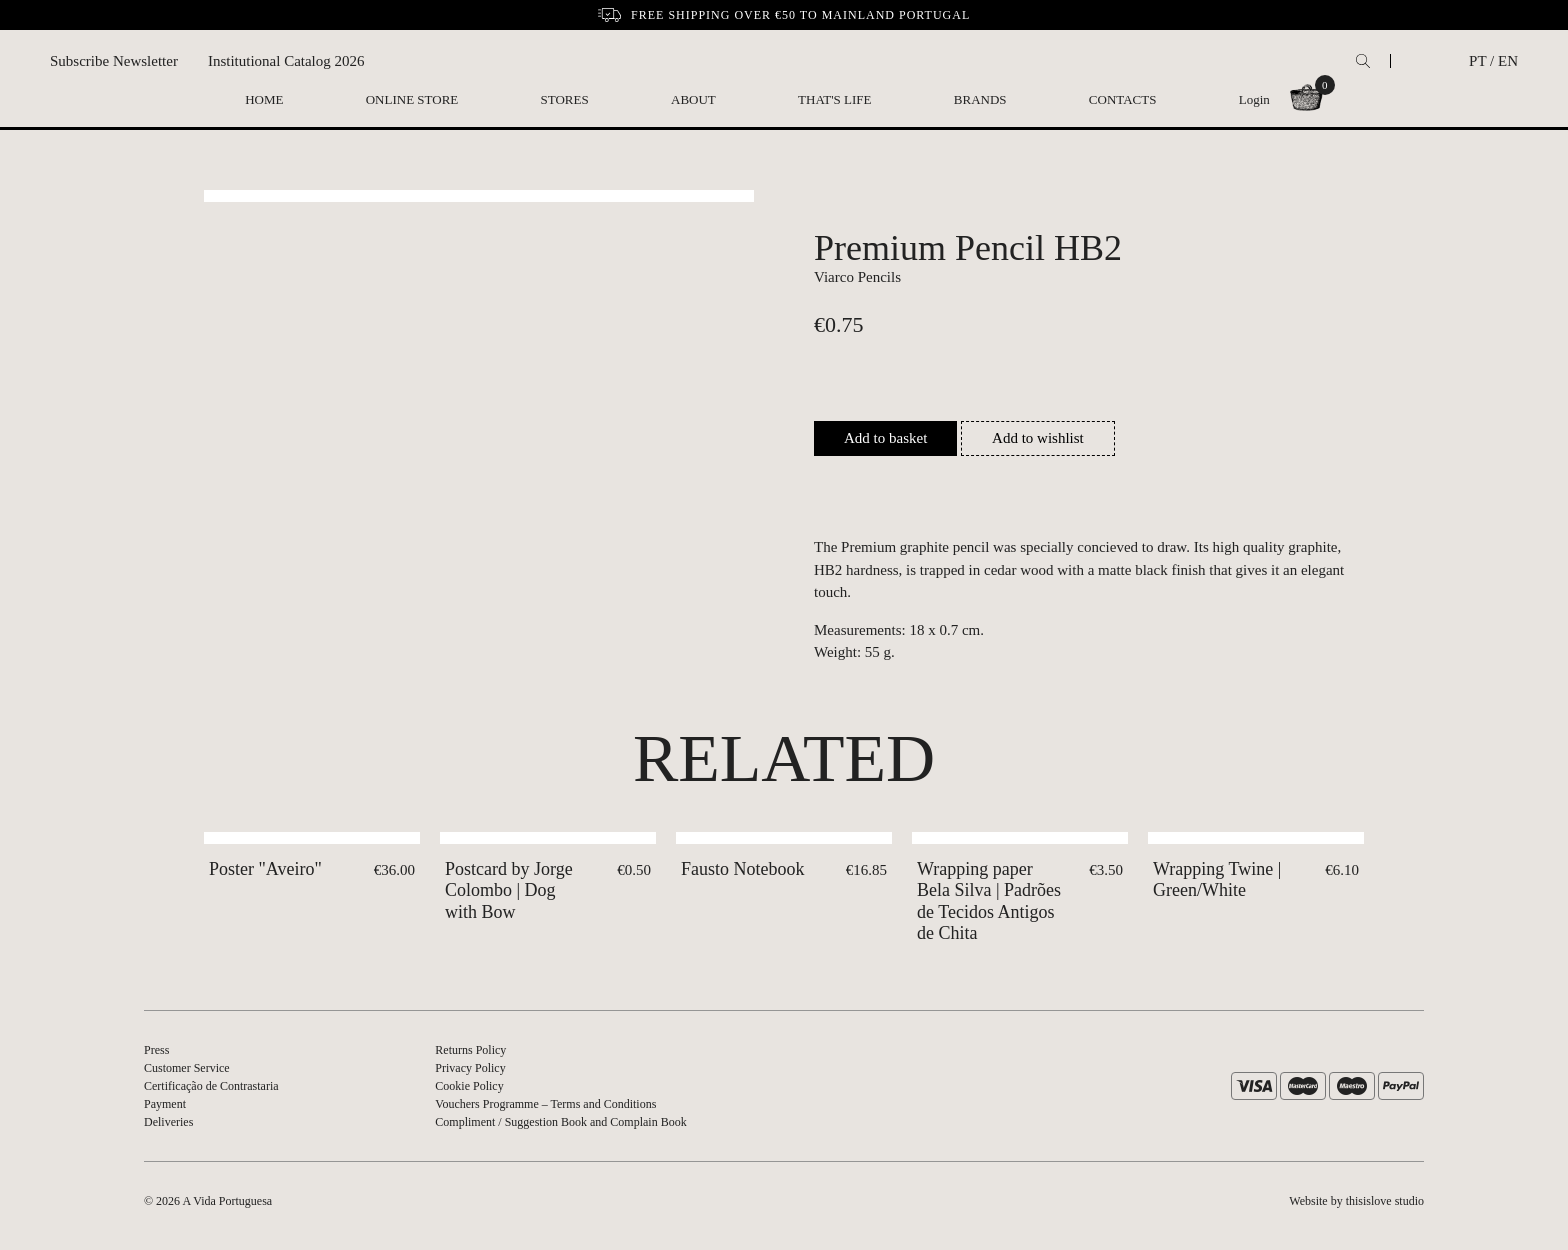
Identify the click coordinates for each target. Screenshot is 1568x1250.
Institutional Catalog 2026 (286, 61)
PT (1477, 61)
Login (1254, 99)
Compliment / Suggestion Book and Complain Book (560, 1122)
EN (1508, 61)
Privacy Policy (470, 1068)
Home (264, 99)
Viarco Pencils (857, 277)
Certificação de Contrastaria (211, 1086)
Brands (980, 99)
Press (156, 1050)
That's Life (834, 99)
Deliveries (168, 1122)
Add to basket (885, 438)
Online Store (412, 99)
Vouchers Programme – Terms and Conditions (545, 1104)
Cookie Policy (469, 1086)
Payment (165, 1104)
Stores (565, 99)
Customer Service (187, 1068)
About (693, 99)
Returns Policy (470, 1050)
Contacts (1123, 99)
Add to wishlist (1038, 438)
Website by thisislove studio (1356, 1201)
